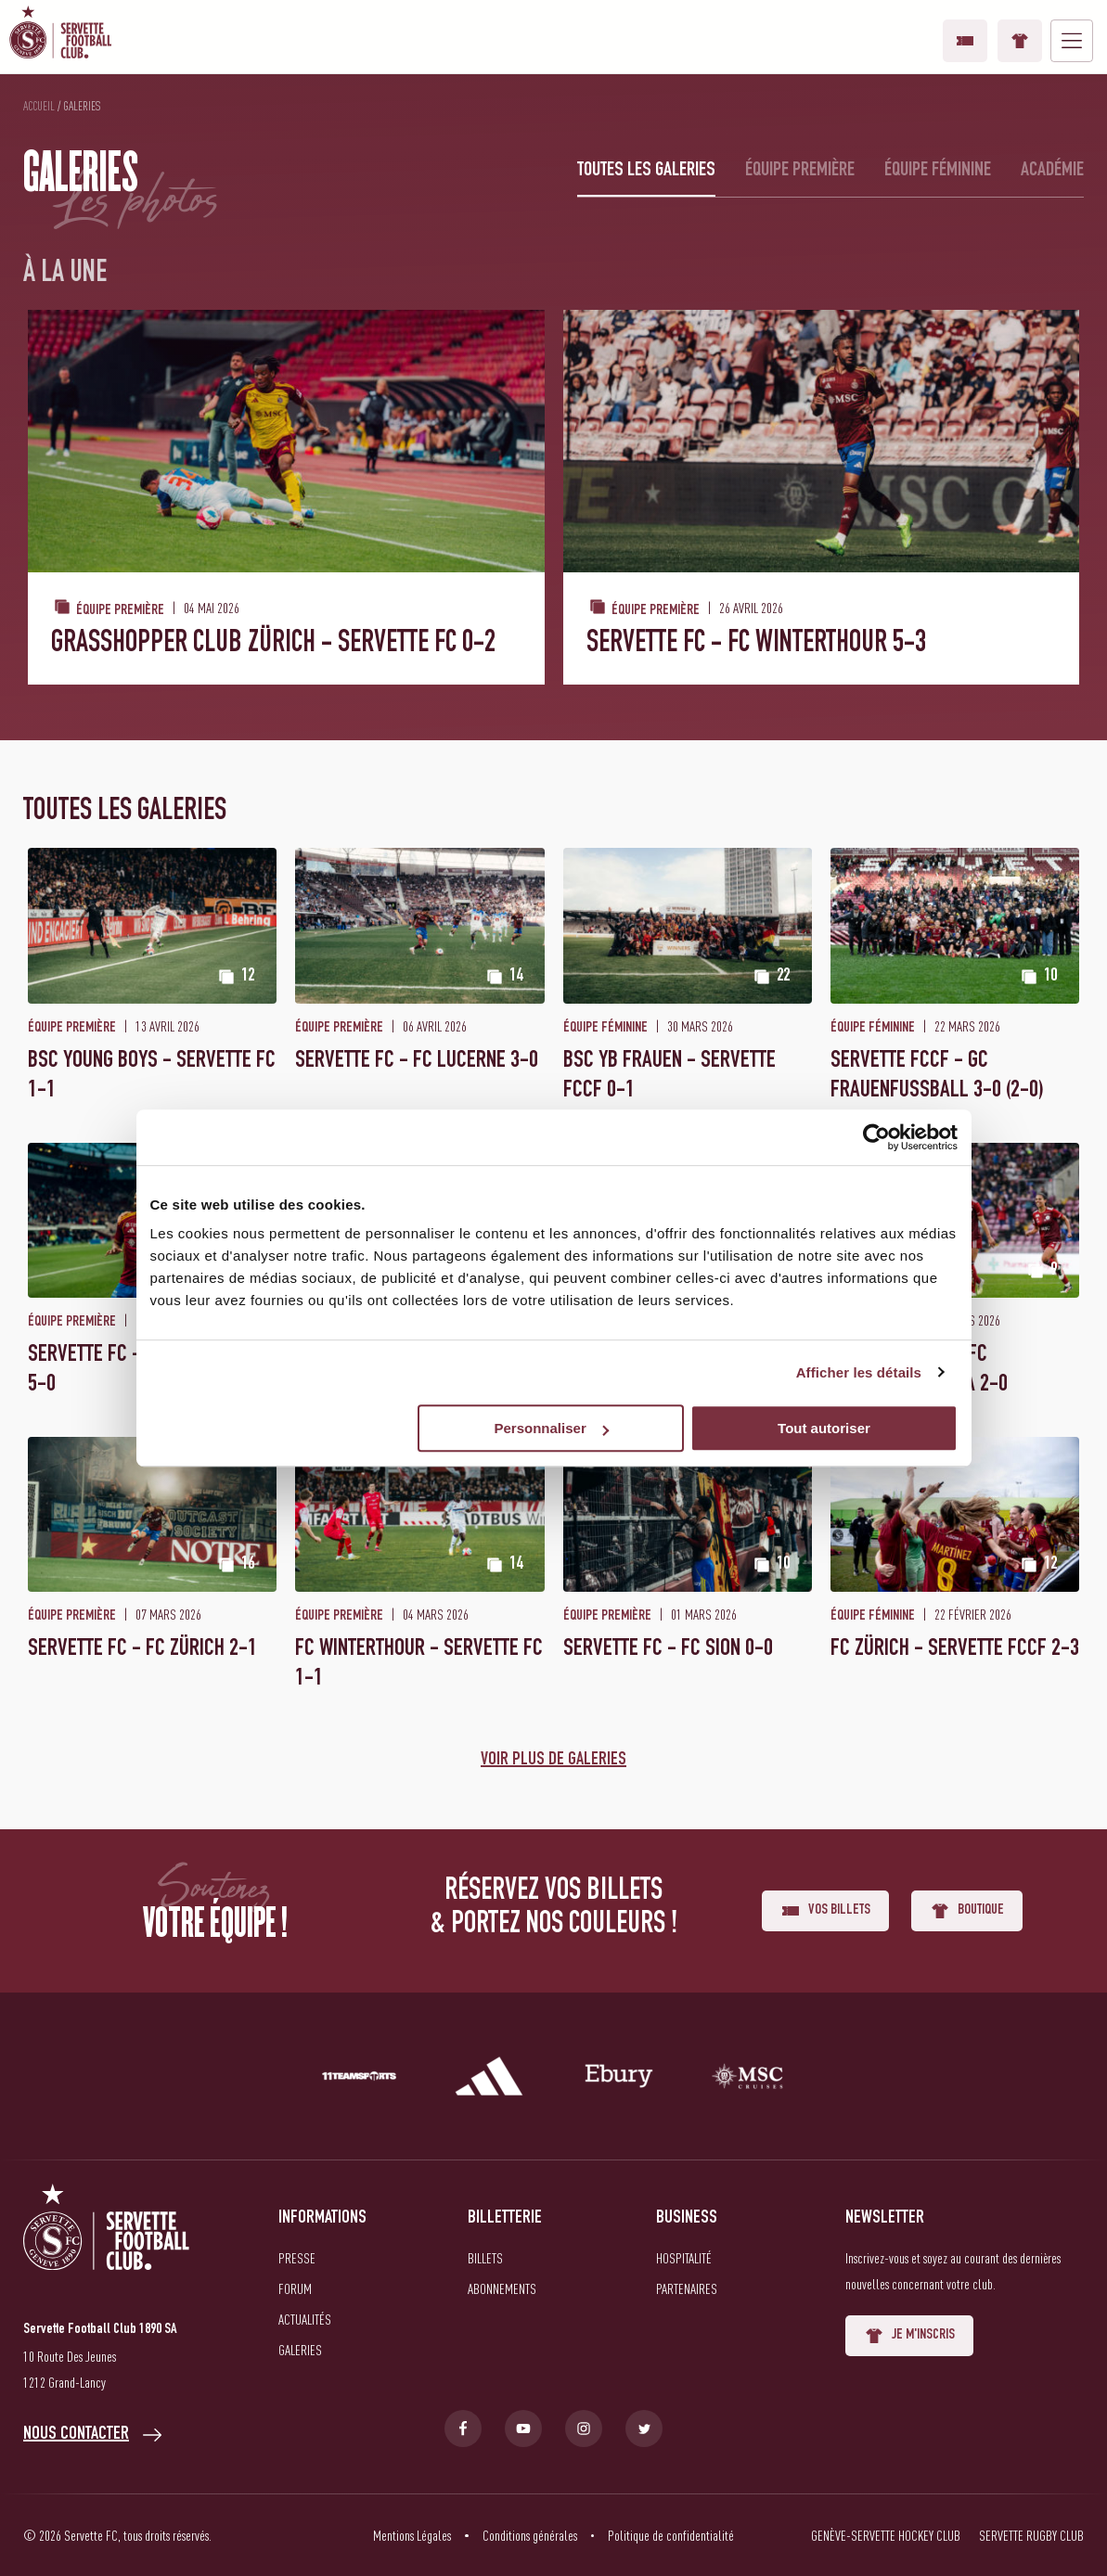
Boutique (1020, 41)
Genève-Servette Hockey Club (885, 2535)
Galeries (300, 2349)
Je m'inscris (909, 2335)
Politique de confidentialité (671, 2535)
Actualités (304, 2319)
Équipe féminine (937, 170)
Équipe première (800, 170)
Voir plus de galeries (553, 1760)
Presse (296, 2257)
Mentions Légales (412, 2535)
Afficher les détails (858, 1372)
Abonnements (502, 2288)
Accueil (39, 105)
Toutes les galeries (646, 170)
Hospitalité (684, 2257)
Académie (1052, 170)
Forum (295, 2288)
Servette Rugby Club (1031, 2535)
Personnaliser (552, 1428)
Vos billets (965, 41)
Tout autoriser (824, 1428)
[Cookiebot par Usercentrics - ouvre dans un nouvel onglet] (876, 1137)
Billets (485, 2257)
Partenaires (686, 2288)
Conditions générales (530, 2535)
